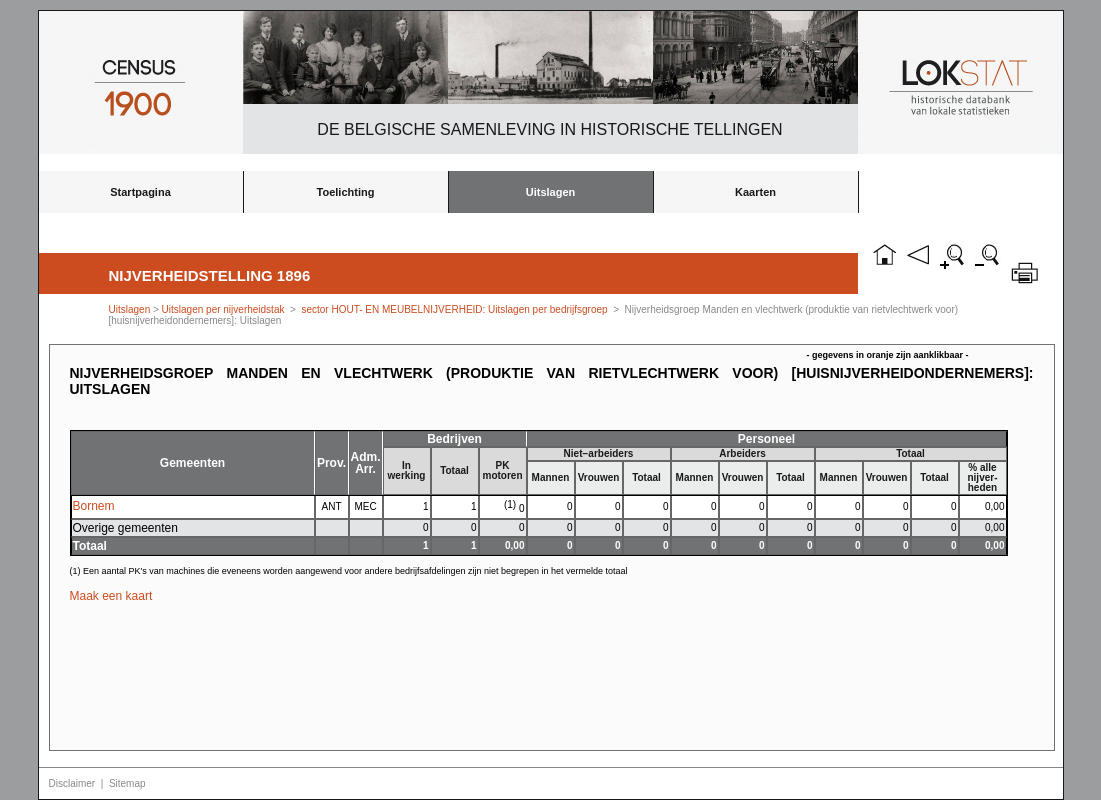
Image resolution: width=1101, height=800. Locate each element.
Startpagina (140, 192)
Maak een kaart (111, 596)
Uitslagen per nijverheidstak (223, 309)
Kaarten (755, 192)
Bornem (94, 506)
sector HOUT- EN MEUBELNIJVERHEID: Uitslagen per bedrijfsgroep (454, 309)
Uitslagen (551, 192)
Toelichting (346, 192)
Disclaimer (72, 783)
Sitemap (127, 783)
